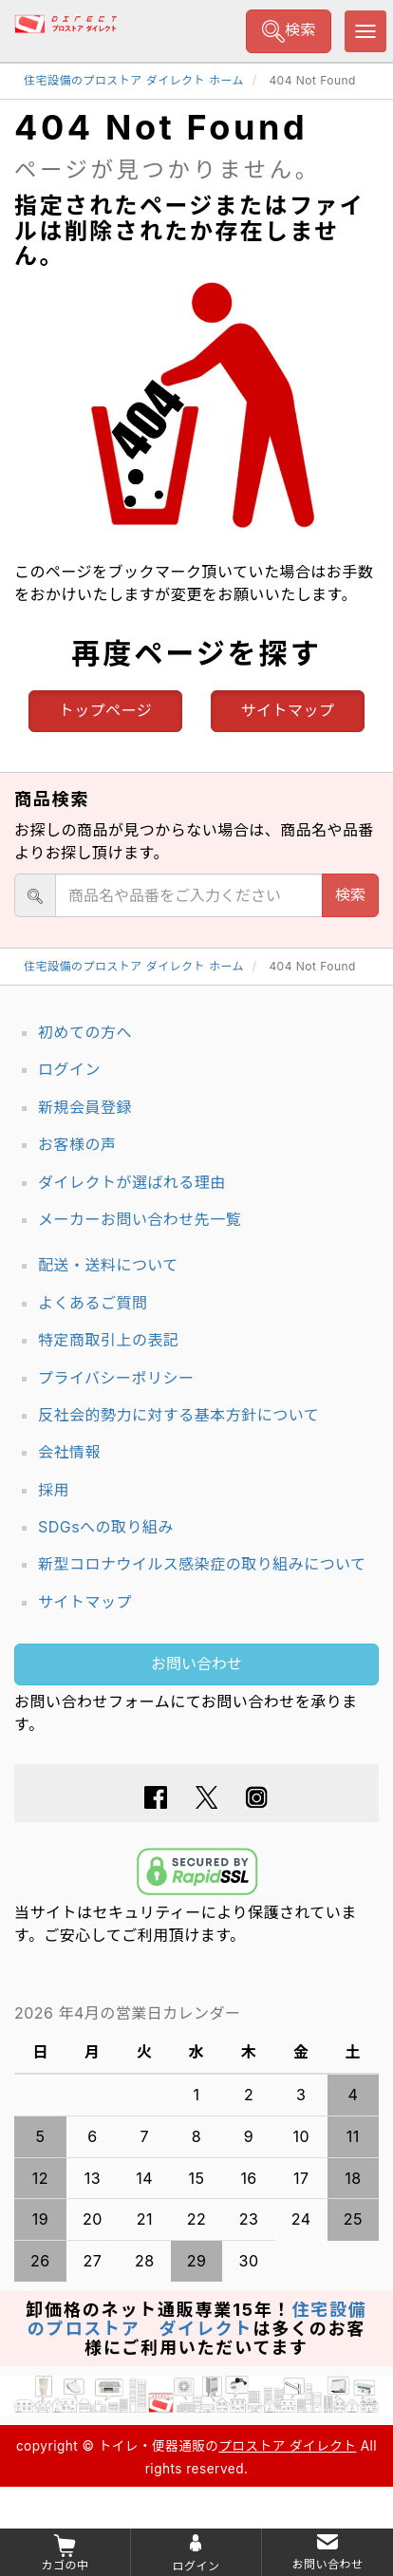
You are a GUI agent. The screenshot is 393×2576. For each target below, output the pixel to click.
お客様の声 (77, 1144)
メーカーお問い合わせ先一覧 (139, 1219)
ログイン (69, 1069)
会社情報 (69, 1451)
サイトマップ (85, 1601)
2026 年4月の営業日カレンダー (127, 2012)
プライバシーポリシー (116, 1377)
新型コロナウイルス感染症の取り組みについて (202, 1563)
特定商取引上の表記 (108, 1339)
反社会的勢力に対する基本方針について (178, 1414)
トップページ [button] (106, 710)
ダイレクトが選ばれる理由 (132, 1182)
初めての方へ (85, 1032)
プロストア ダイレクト (287, 2446)
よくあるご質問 (92, 1302)
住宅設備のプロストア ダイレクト (197, 2319)
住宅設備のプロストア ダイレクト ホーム (134, 80)
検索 (289, 31)
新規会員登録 (85, 1107)
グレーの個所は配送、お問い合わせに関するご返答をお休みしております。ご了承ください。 (196, 2013)
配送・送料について (108, 1264)
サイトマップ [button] (288, 710)
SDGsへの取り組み (106, 1526)
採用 (53, 1489)
